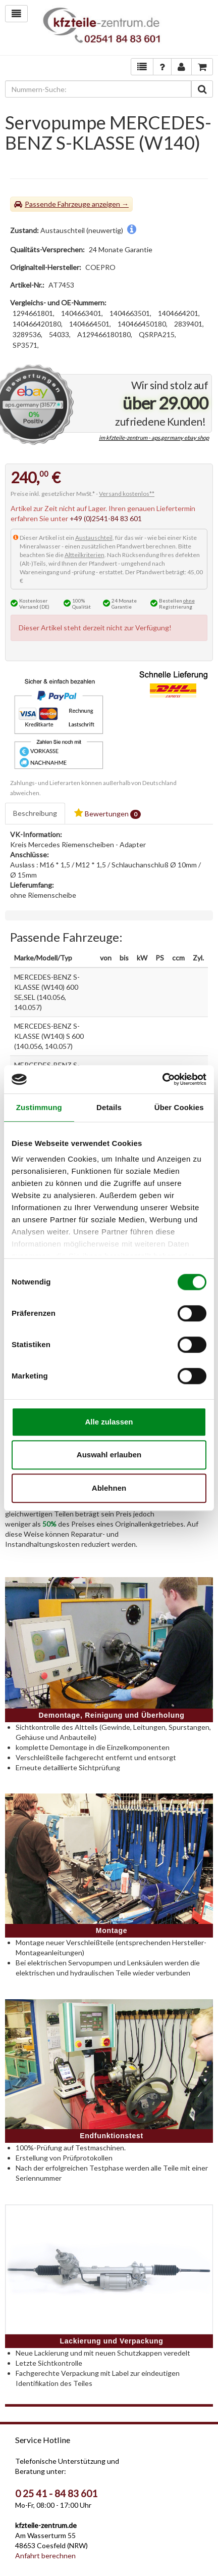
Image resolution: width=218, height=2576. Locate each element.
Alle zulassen (109, 1421)
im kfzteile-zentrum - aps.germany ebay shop (154, 437)
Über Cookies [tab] (179, 1107)
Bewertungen (107, 813)
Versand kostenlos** (126, 493)
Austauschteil (94, 537)
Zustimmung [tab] (39, 1107)
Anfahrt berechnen (45, 2555)
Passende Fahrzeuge (57, 204)
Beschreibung (35, 813)
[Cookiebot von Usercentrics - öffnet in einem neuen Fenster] (162, 1079)
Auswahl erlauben (109, 1454)
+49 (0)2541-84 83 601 (106, 518)
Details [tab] (109, 1107)
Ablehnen (109, 1488)
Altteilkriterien (84, 555)
